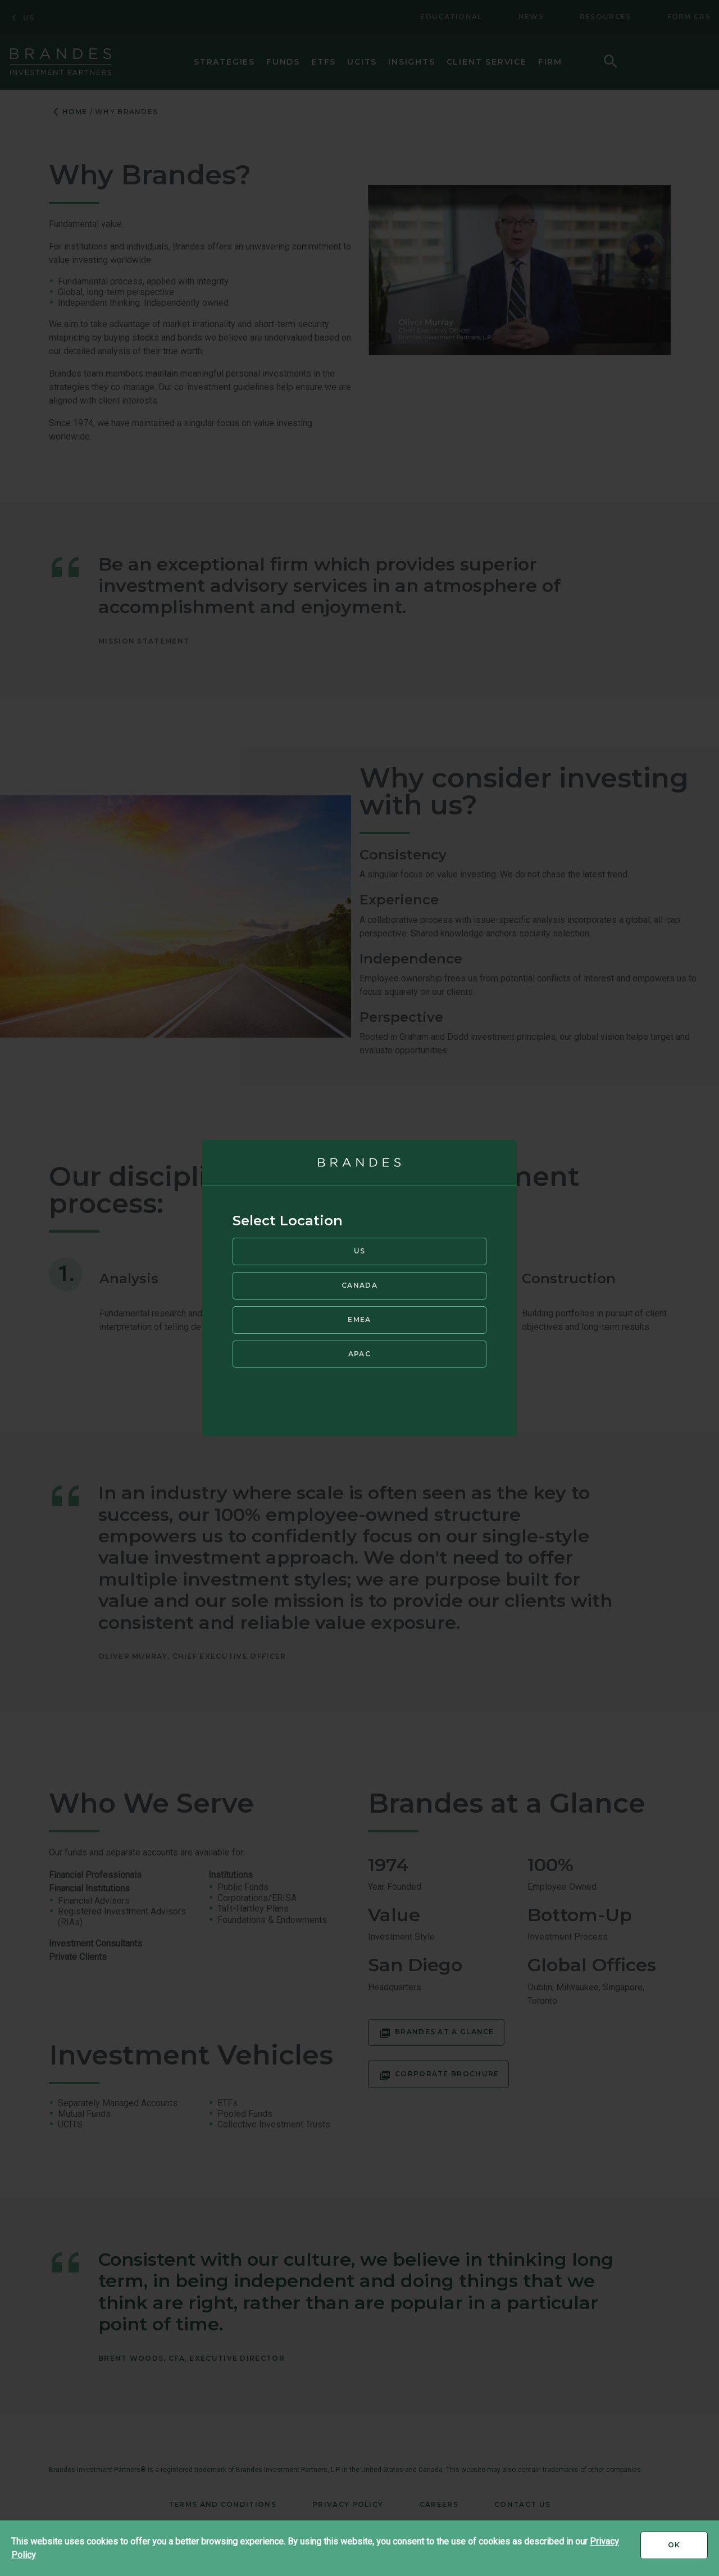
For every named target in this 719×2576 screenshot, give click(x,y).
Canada (359, 1284)
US (360, 1250)
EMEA (359, 1318)
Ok (688, 2549)
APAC (359, 1352)
